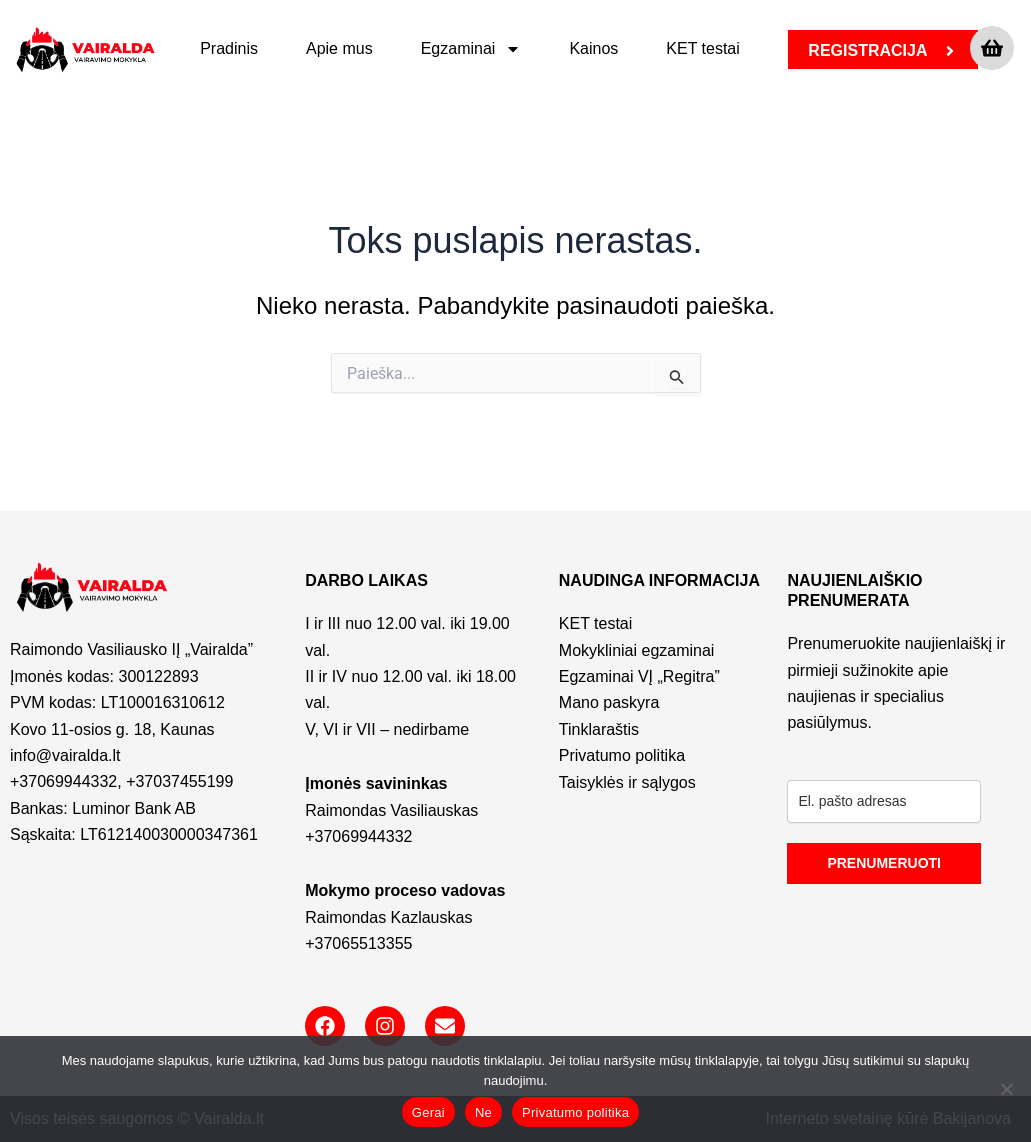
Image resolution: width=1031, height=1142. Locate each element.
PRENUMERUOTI (884, 863)
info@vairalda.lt (65, 755)
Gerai (428, 1112)
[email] (884, 801)
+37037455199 (179, 781)
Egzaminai (471, 49)
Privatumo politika (575, 1112)
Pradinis (229, 48)
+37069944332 (63, 781)
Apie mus (339, 48)
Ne (483, 1112)
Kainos (593, 48)
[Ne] (1006, 1089)
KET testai (703, 48)
